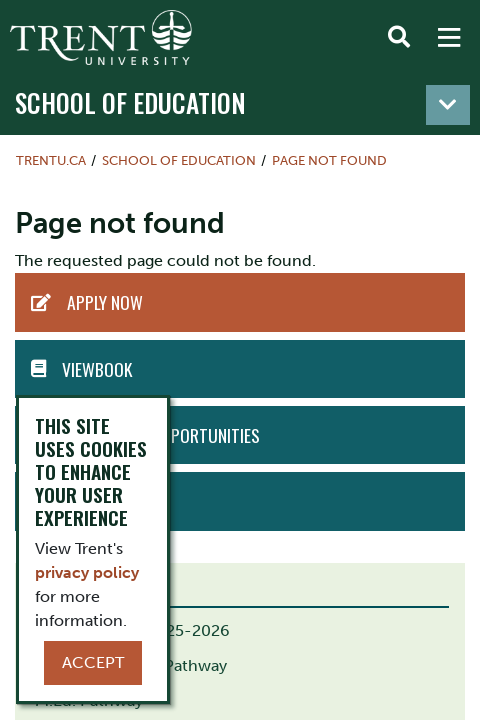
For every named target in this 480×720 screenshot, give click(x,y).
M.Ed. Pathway (89, 700)
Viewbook (97, 369)
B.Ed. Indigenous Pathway (131, 665)
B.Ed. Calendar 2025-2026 (132, 630)
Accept (93, 662)
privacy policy (87, 572)
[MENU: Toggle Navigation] (449, 38)
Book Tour (106, 501)
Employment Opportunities (160, 435)
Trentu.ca (51, 160)
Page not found (329, 160)
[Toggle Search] (399, 38)
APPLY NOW (105, 302)
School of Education (130, 102)
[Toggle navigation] (448, 105)
